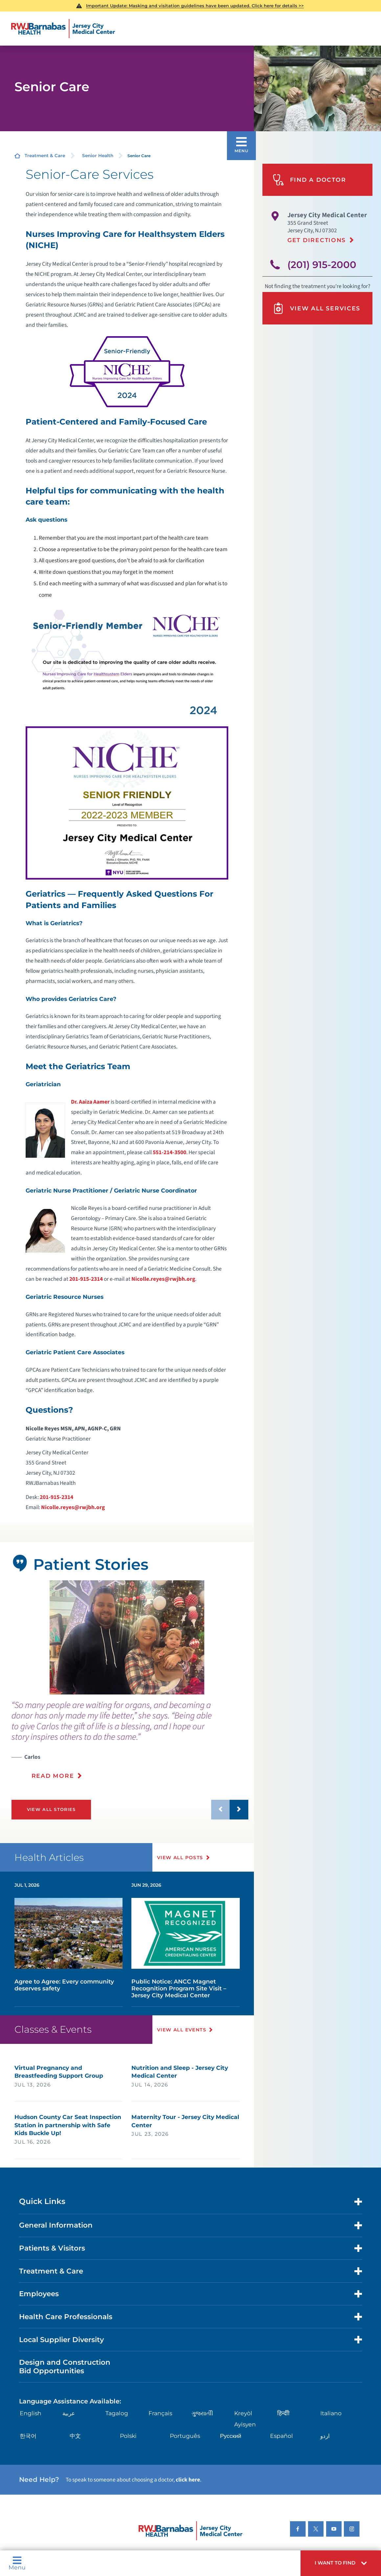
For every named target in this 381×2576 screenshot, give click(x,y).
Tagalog (116, 2413)
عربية (68, 2413)
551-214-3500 (169, 1152)
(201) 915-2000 (321, 264)
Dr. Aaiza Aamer (90, 1102)
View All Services (316, 308)
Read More (53, 1775)
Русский (230, 2435)
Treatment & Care (45, 155)
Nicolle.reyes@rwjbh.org (163, 1279)
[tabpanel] (127, 1637)
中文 (75, 2435)
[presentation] (129, 1744)
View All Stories (51, 1809)
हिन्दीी (283, 2413)
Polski (128, 2435)
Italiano (331, 2413)
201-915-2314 (86, 1279)
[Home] (63, 28)
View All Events (181, 2030)
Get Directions (316, 240)
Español (281, 2435)
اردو (325, 2435)
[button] (341, 2563)
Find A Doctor (309, 180)
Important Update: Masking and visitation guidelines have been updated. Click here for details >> (195, 5)
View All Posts (180, 1857)
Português (185, 2435)
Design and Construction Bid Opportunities (64, 2366)
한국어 (28, 2435)
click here (188, 2480)
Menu (17, 2563)
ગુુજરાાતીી (202, 2413)
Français (160, 2413)
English (30, 2413)
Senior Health (97, 155)
